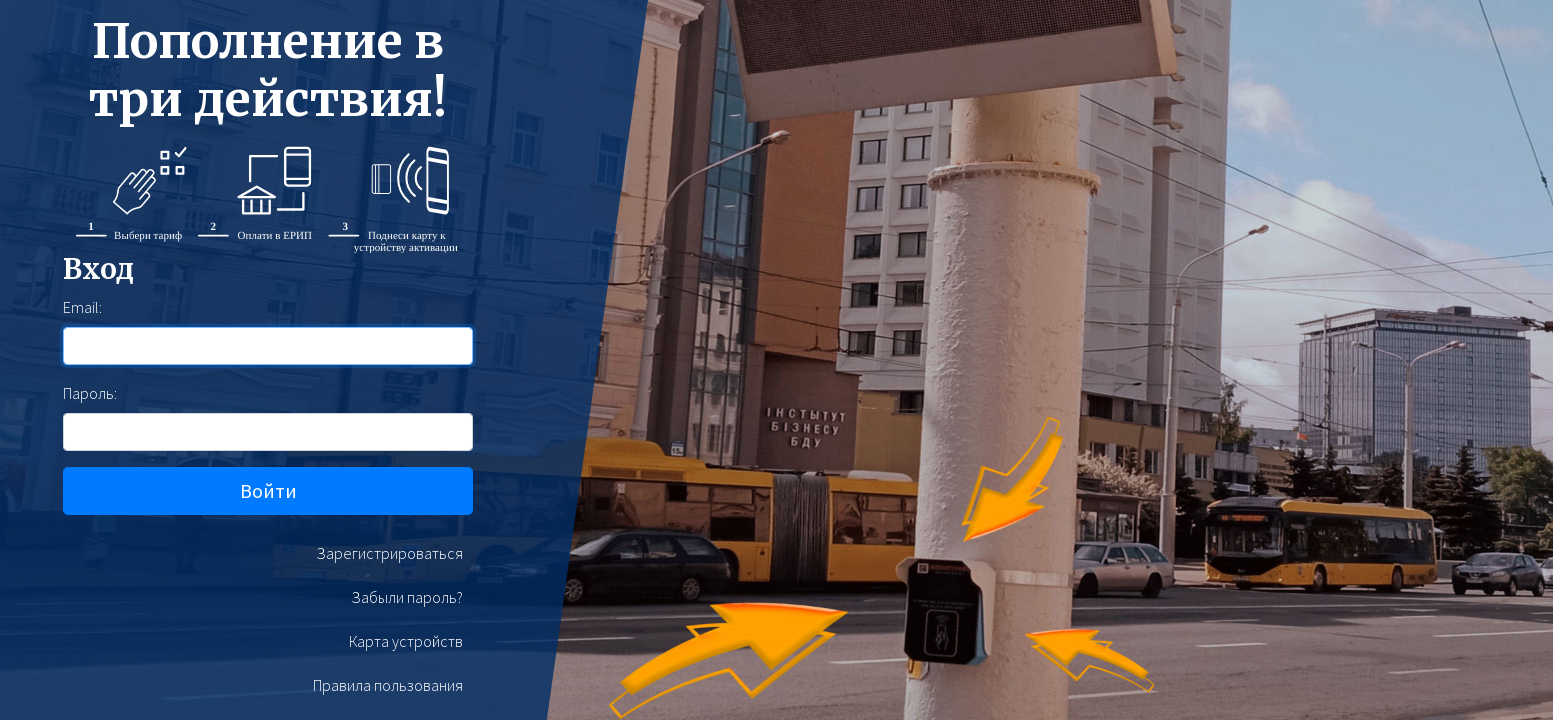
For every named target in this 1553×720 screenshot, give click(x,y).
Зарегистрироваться (389, 553)
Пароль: (90, 393)
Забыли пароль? (407, 597)
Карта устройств (406, 641)
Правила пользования (388, 685)
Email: (82, 307)
